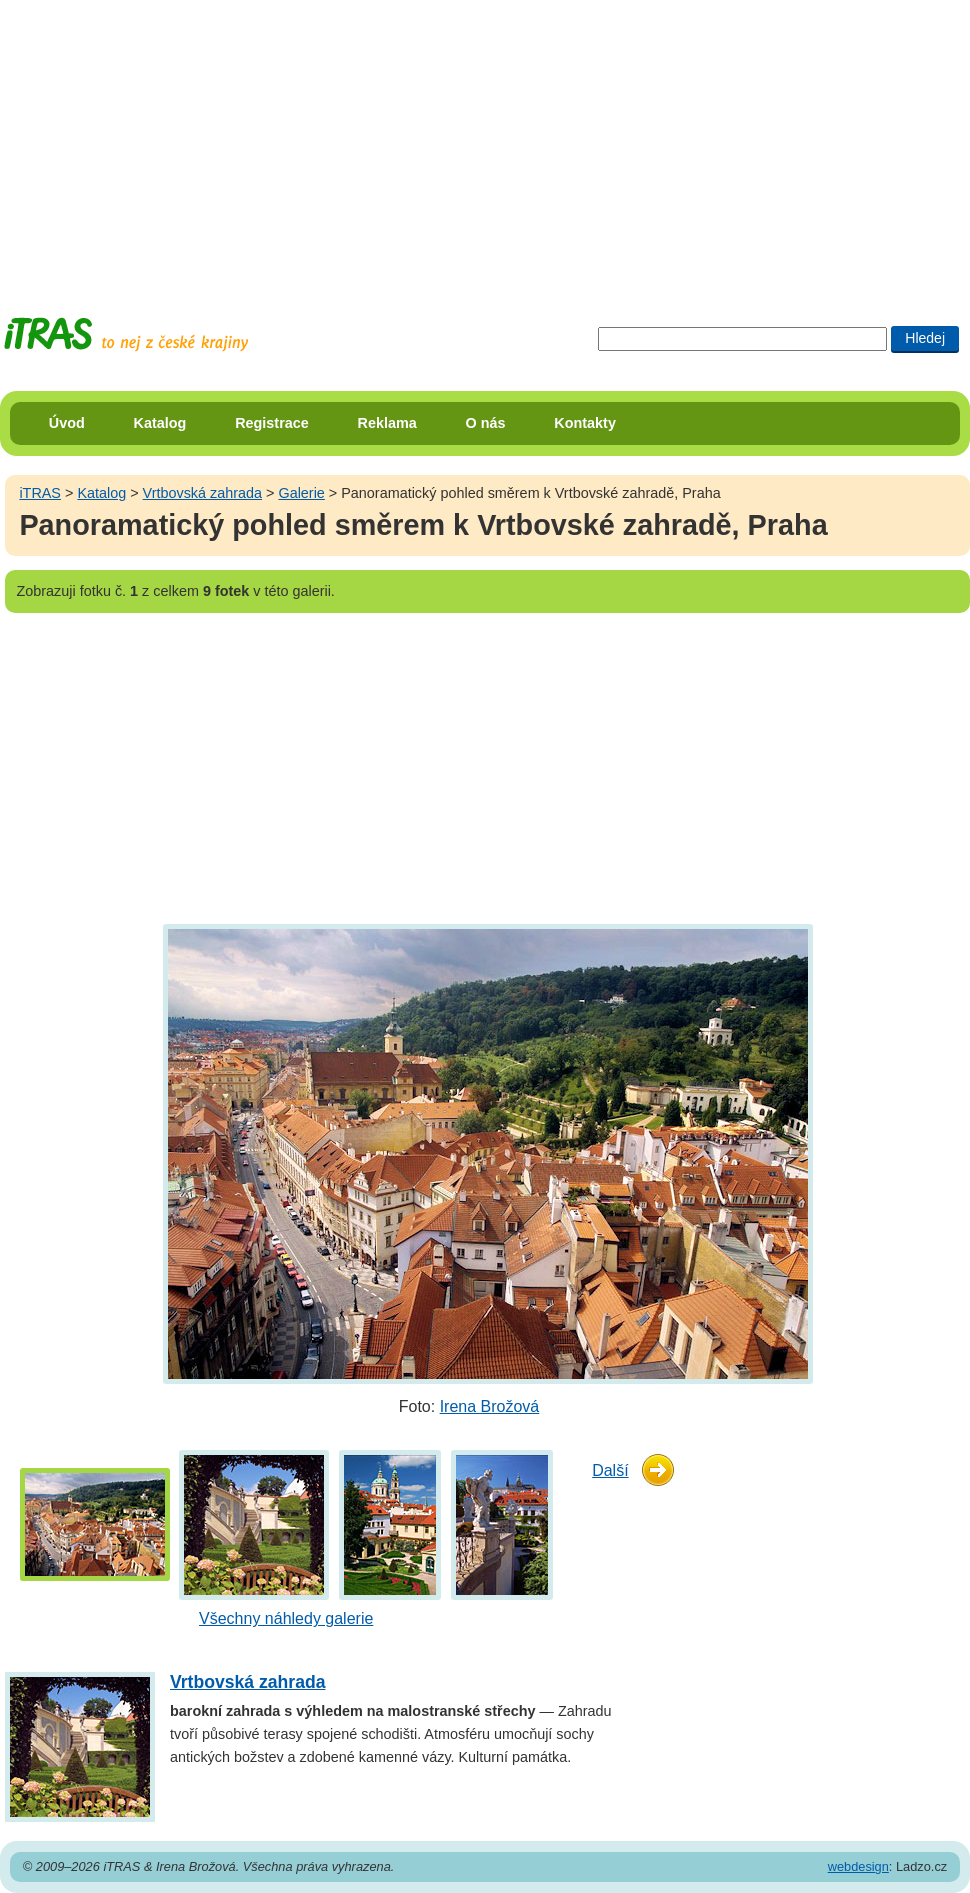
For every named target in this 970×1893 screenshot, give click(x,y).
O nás (486, 423)
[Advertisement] (384, 140)
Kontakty (585, 423)
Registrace (272, 423)
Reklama (387, 423)
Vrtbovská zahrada (202, 493)
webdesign (858, 1866)
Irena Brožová (490, 1406)
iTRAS (40, 493)
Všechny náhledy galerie (286, 1618)
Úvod (67, 423)
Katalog (160, 423)
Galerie (301, 493)
